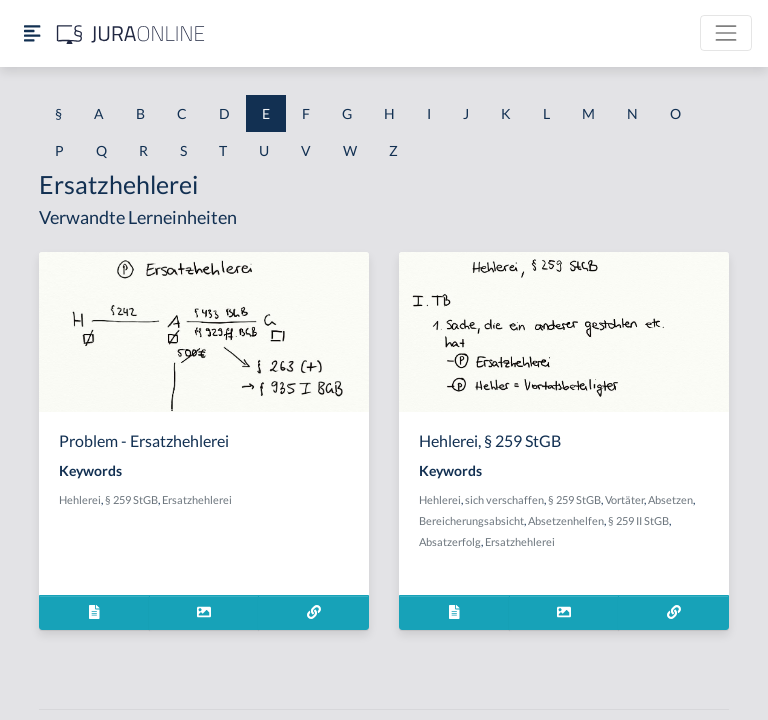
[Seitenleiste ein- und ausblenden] (32, 33)
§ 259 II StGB (638, 520)
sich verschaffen (504, 499)
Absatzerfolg (450, 541)
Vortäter (624, 499)
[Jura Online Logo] (131, 33)
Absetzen (670, 499)
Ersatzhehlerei (197, 499)
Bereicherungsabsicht (471, 520)
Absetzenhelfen (566, 520)
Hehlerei (80, 499)
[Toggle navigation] (726, 33)
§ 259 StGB (131, 499)
